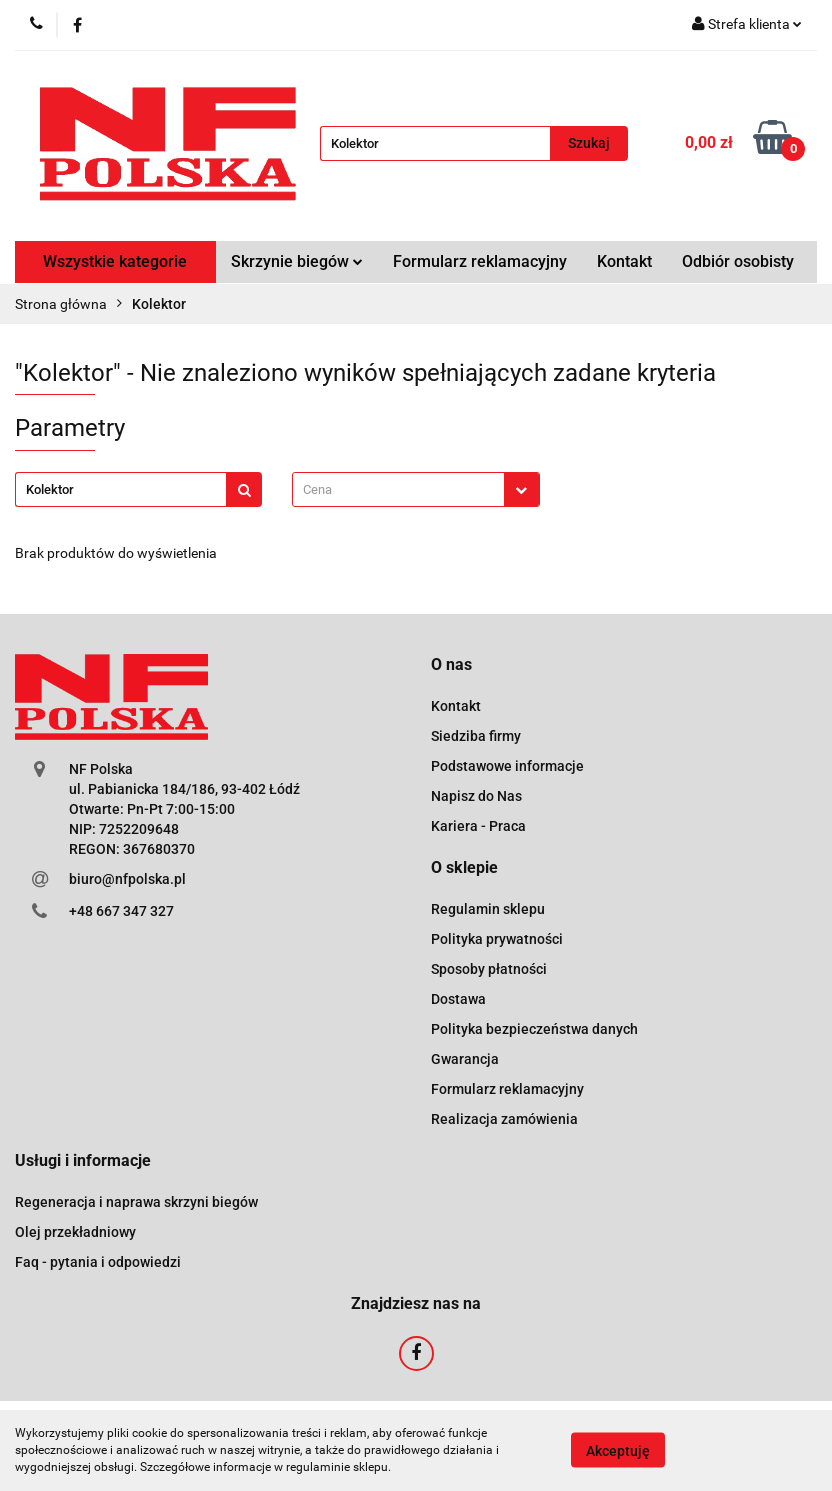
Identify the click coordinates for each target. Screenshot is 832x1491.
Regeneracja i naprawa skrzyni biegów (136, 1202)
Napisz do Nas (476, 796)
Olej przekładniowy (75, 1232)
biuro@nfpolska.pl (127, 879)
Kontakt (624, 261)
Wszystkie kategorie (115, 261)
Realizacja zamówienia (504, 1119)
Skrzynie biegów (297, 261)
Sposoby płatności (489, 969)
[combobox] (415, 489)
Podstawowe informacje (507, 766)
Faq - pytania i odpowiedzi (98, 1262)
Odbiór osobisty (738, 261)
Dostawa (458, 999)
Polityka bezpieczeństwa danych (534, 1029)
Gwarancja (465, 1059)
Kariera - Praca (478, 826)
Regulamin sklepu (488, 909)
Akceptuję (618, 1451)
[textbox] (398, 489)
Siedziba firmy (476, 736)
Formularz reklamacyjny (480, 261)
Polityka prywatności (497, 939)
